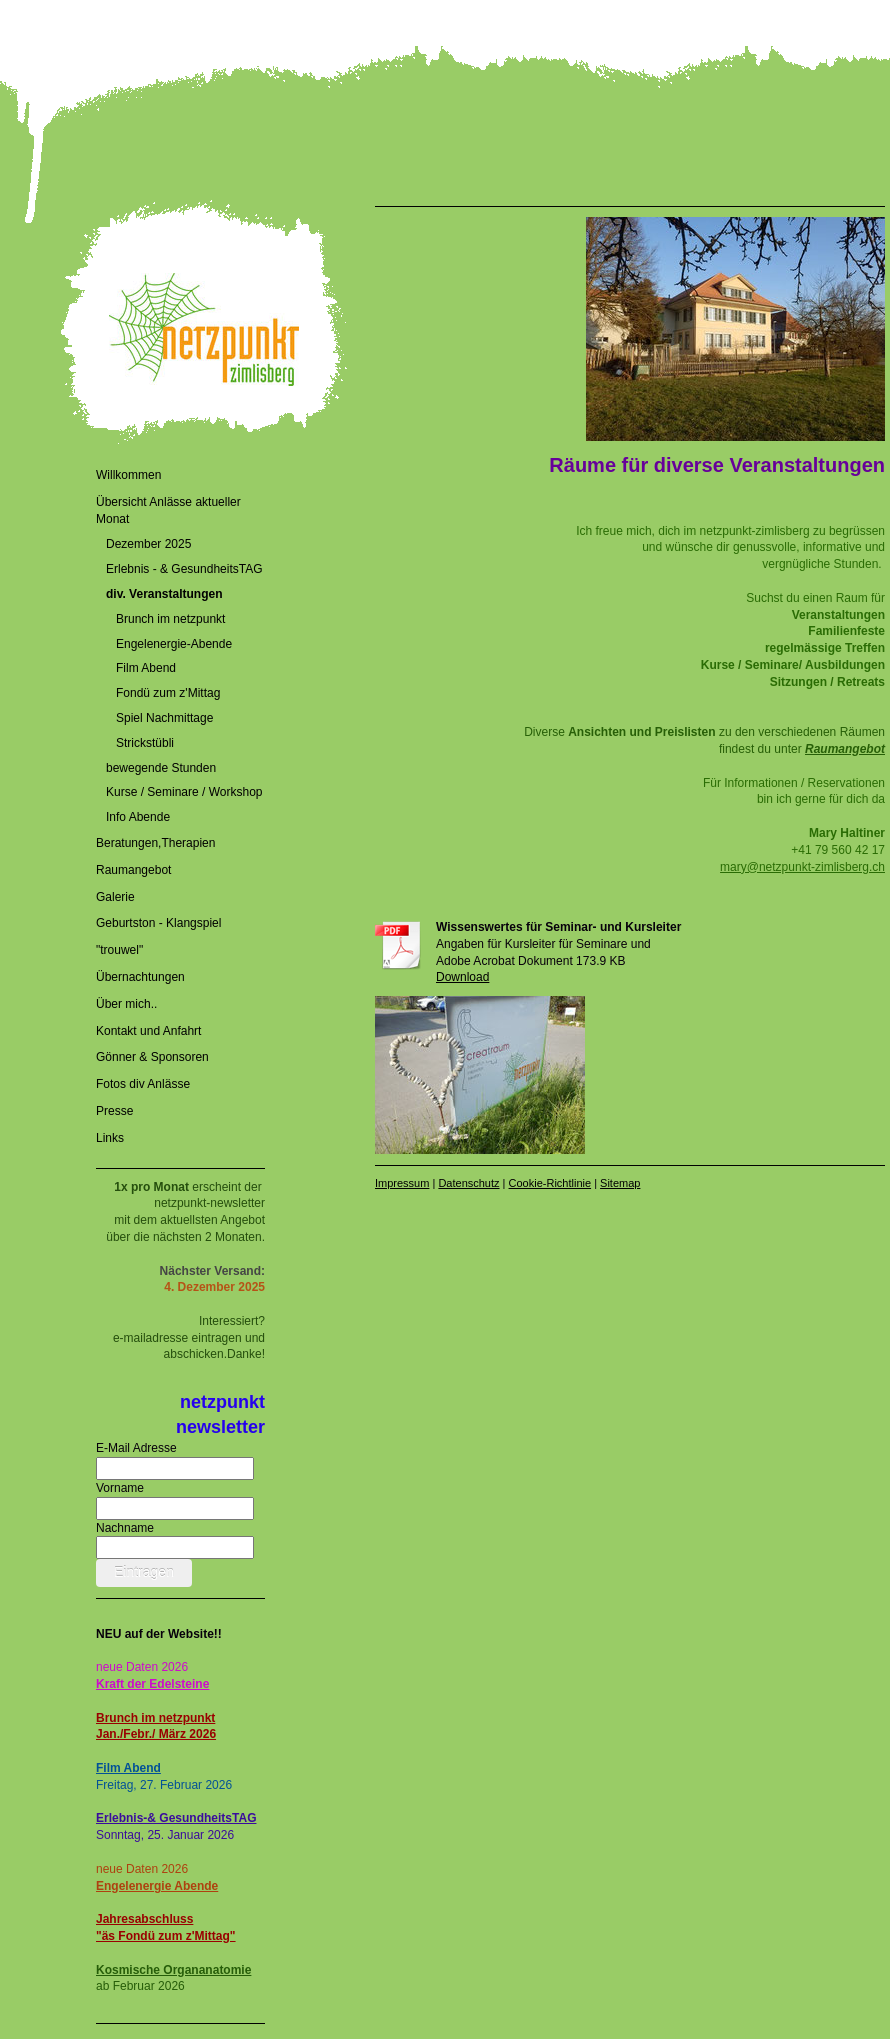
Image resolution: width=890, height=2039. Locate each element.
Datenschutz (468, 1183)
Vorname (120, 1488)
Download (462, 977)
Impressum (402, 1183)
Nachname (125, 1528)
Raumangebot (845, 749)
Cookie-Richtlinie (550, 1183)
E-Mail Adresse (136, 1448)
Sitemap (620, 1183)
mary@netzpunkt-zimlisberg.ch (802, 867)
